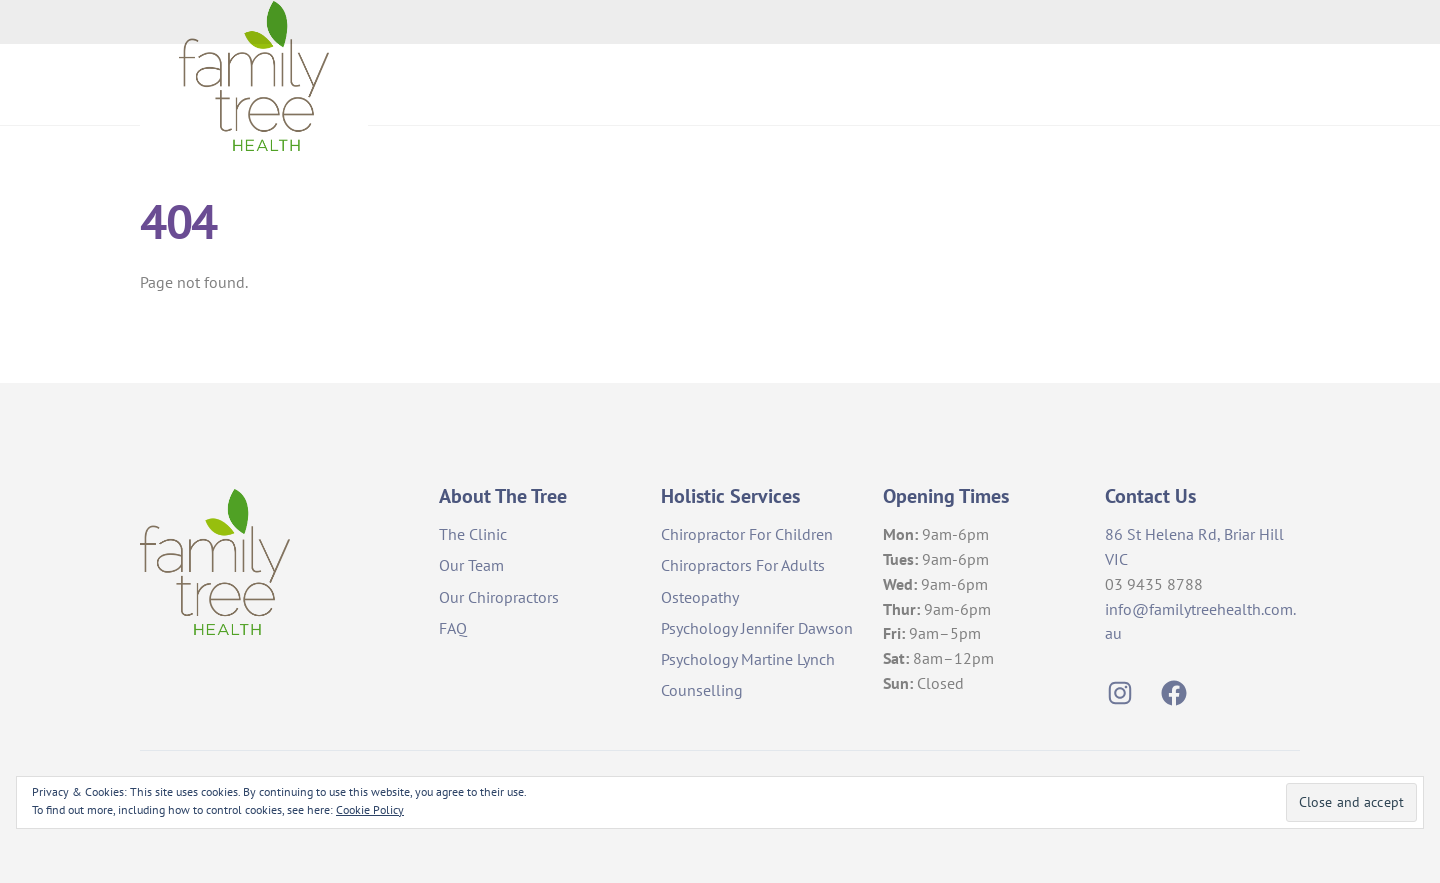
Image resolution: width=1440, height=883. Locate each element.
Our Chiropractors (499, 596)
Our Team (471, 565)
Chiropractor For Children (747, 533)
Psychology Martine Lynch (748, 658)
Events (1257, 83)
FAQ (453, 627)
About (909, 83)
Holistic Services (1034, 83)
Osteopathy (700, 596)
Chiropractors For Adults (743, 565)
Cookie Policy (370, 809)
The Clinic (473, 533)
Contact (1165, 83)
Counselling (702, 689)
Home (825, 83)
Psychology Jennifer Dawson (757, 627)
